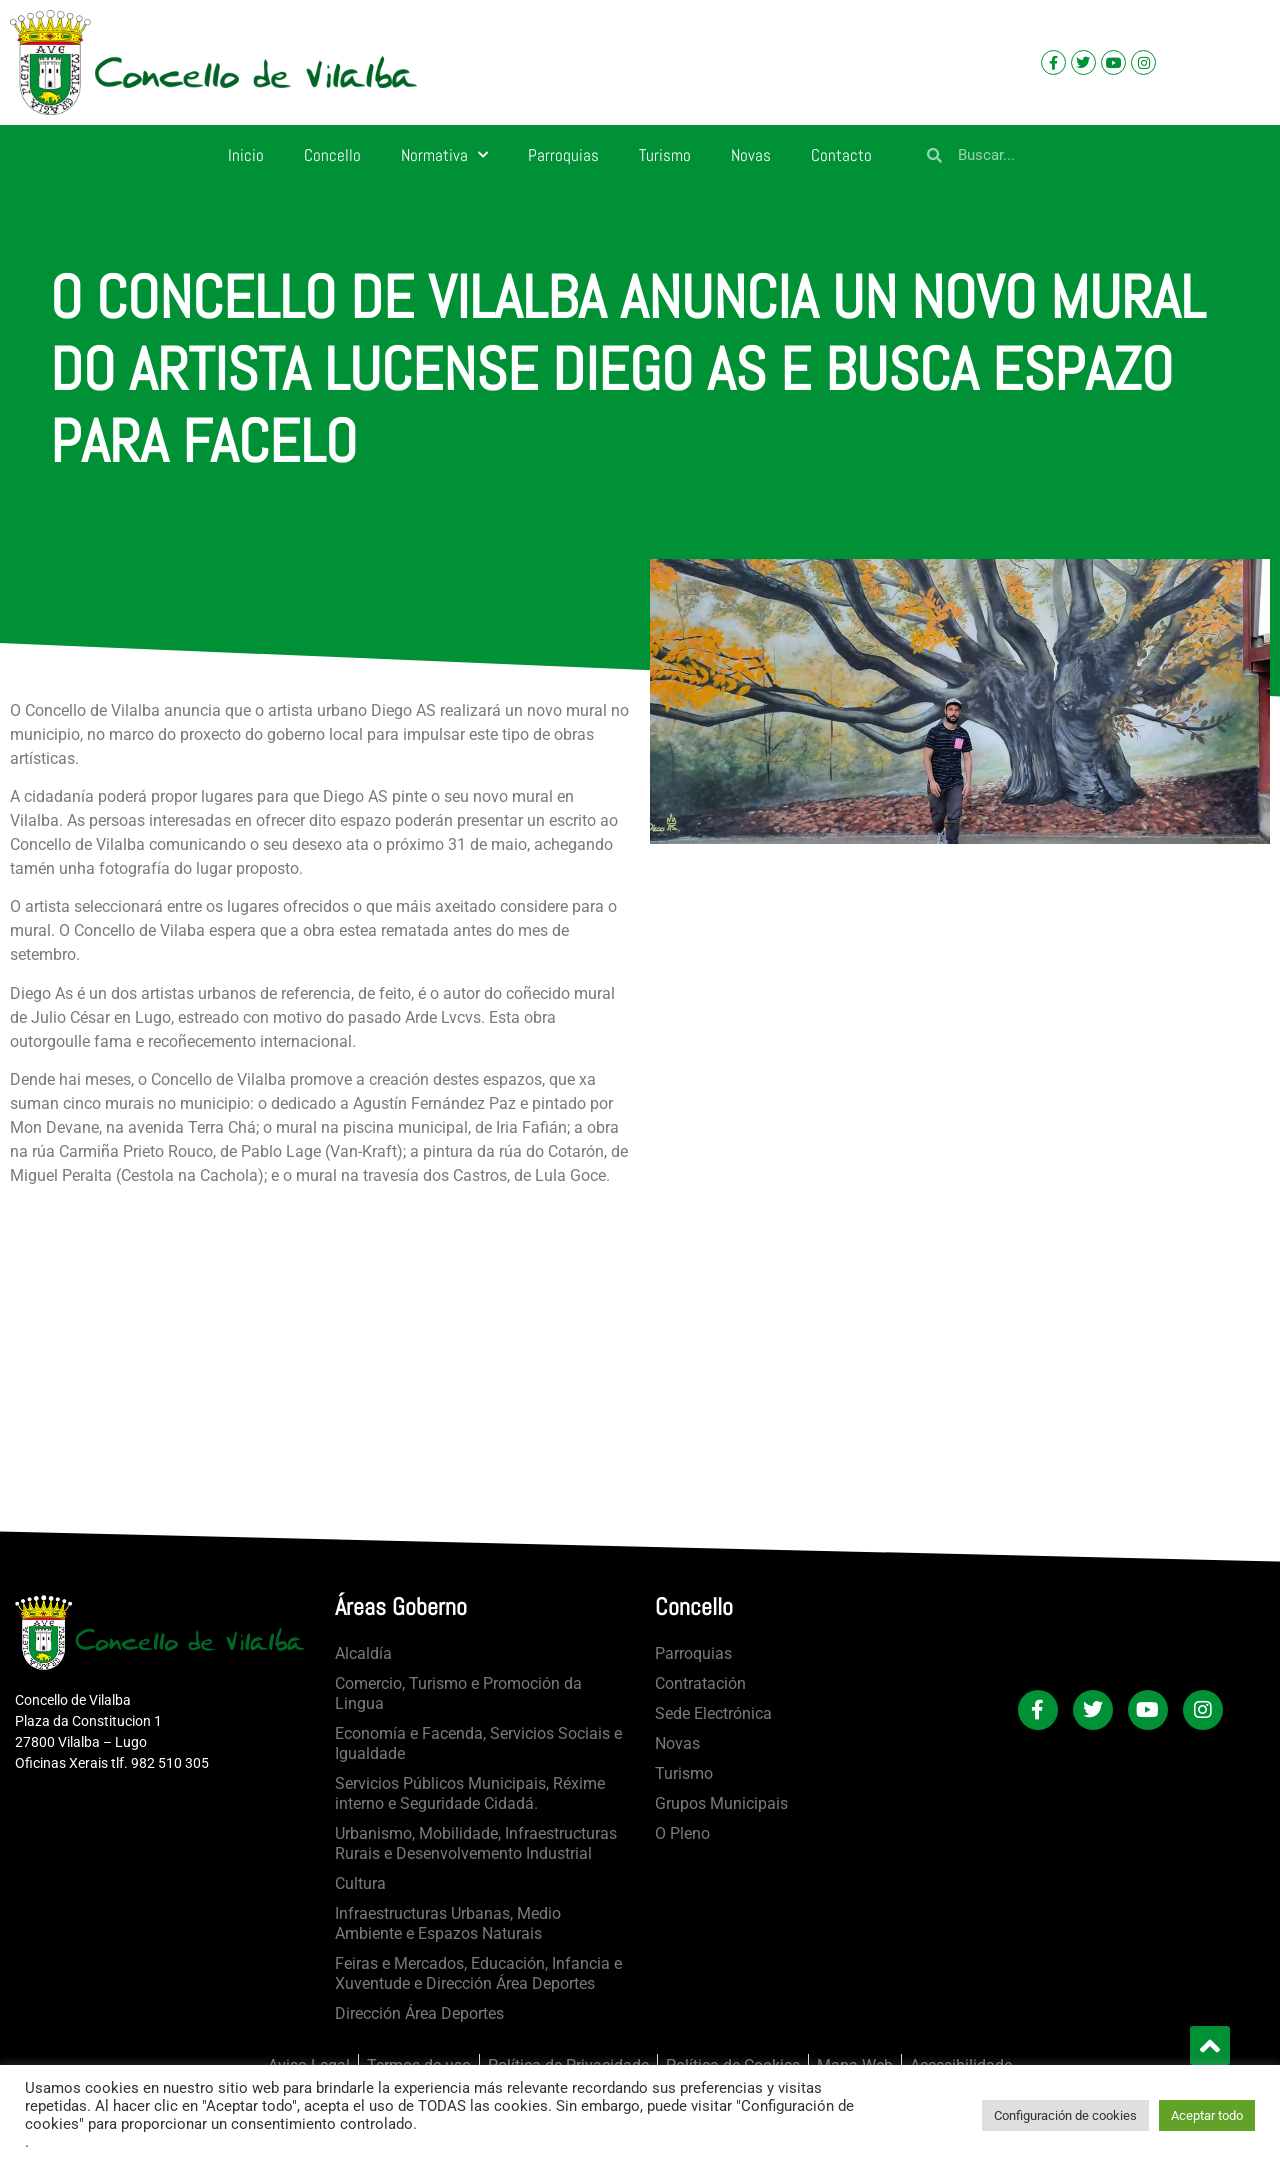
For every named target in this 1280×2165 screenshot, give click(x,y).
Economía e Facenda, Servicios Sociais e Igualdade (478, 1743)
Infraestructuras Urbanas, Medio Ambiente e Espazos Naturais (448, 1923)
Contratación (700, 1683)
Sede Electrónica (713, 1713)
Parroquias (563, 155)
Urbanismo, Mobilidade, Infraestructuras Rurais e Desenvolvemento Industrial (476, 1843)
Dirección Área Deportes (419, 2013)
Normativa (444, 155)
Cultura (360, 1883)
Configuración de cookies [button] (1065, 2115)
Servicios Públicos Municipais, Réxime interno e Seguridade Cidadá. (470, 1793)
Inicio (246, 155)
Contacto (841, 155)
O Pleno (682, 1833)
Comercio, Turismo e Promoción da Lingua (458, 1693)
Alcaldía (363, 1653)
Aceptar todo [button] (1207, 2115)
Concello (332, 155)
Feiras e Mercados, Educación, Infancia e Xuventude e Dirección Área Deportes (478, 1973)
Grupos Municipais (721, 1803)
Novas (751, 155)
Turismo (665, 155)
